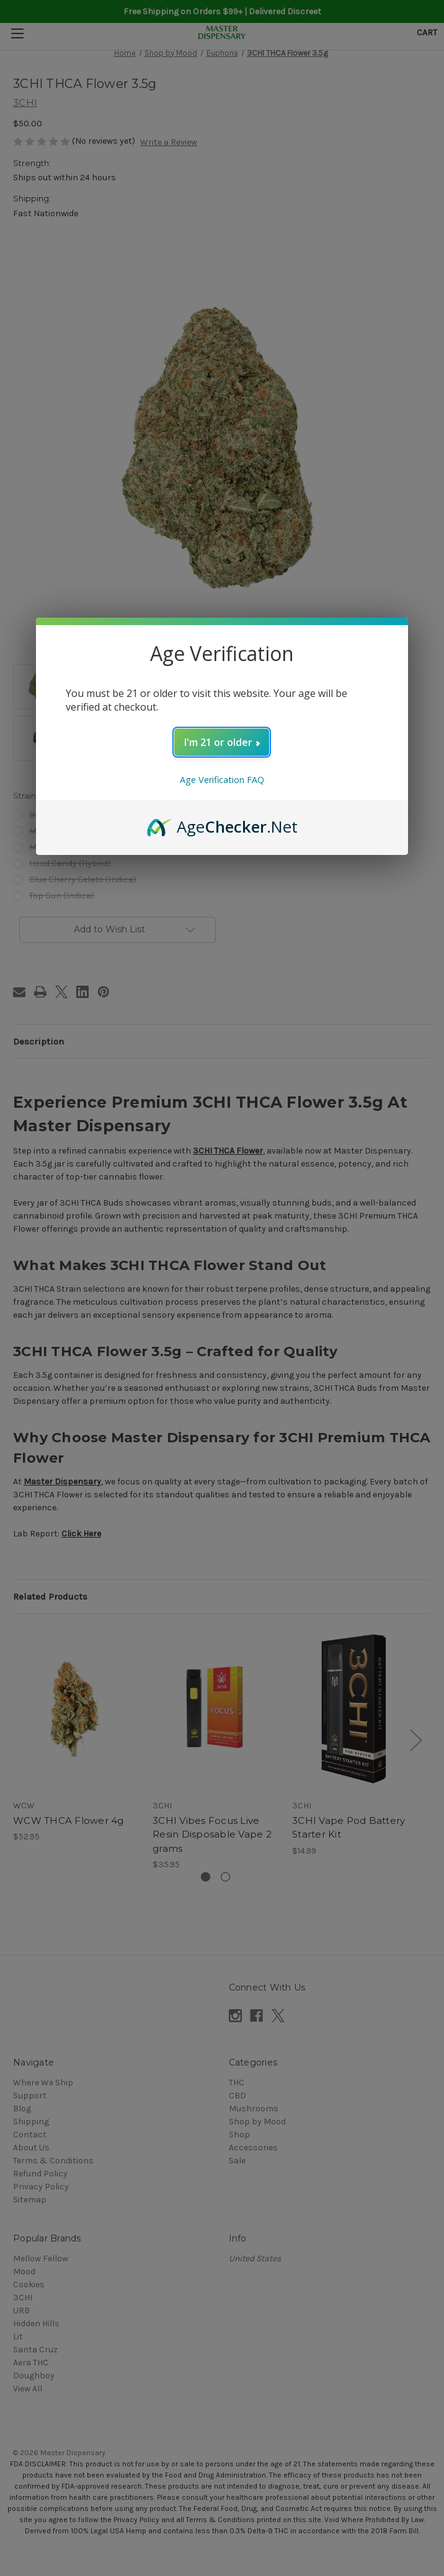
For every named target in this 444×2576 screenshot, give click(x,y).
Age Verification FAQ (222, 780)
